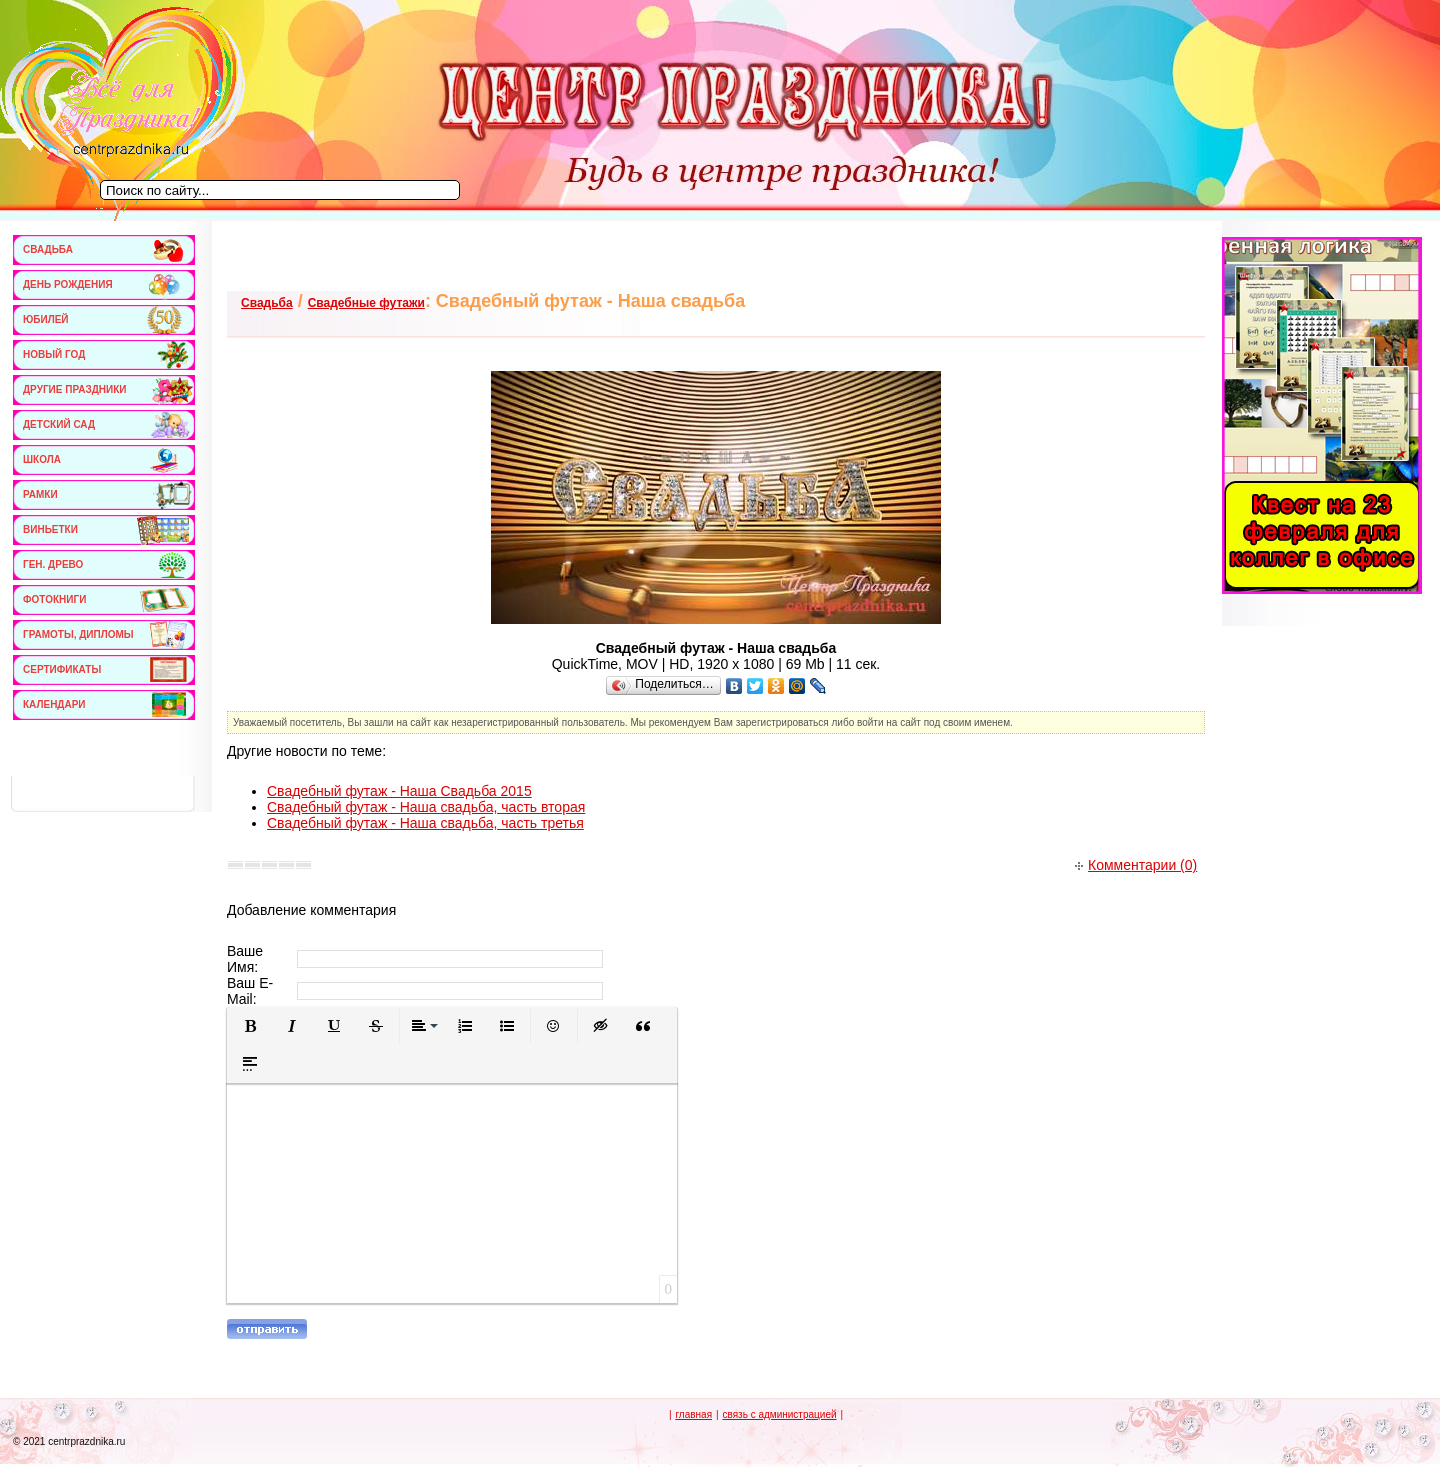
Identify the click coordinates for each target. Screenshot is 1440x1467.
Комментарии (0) (1136, 865)
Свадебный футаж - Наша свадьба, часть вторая (426, 807)
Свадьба (267, 303)
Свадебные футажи (366, 303)
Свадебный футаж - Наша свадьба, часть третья (425, 823)
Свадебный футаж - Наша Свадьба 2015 (399, 791)
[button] (250, 1026)
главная (693, 1414)
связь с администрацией (779, 1414)
